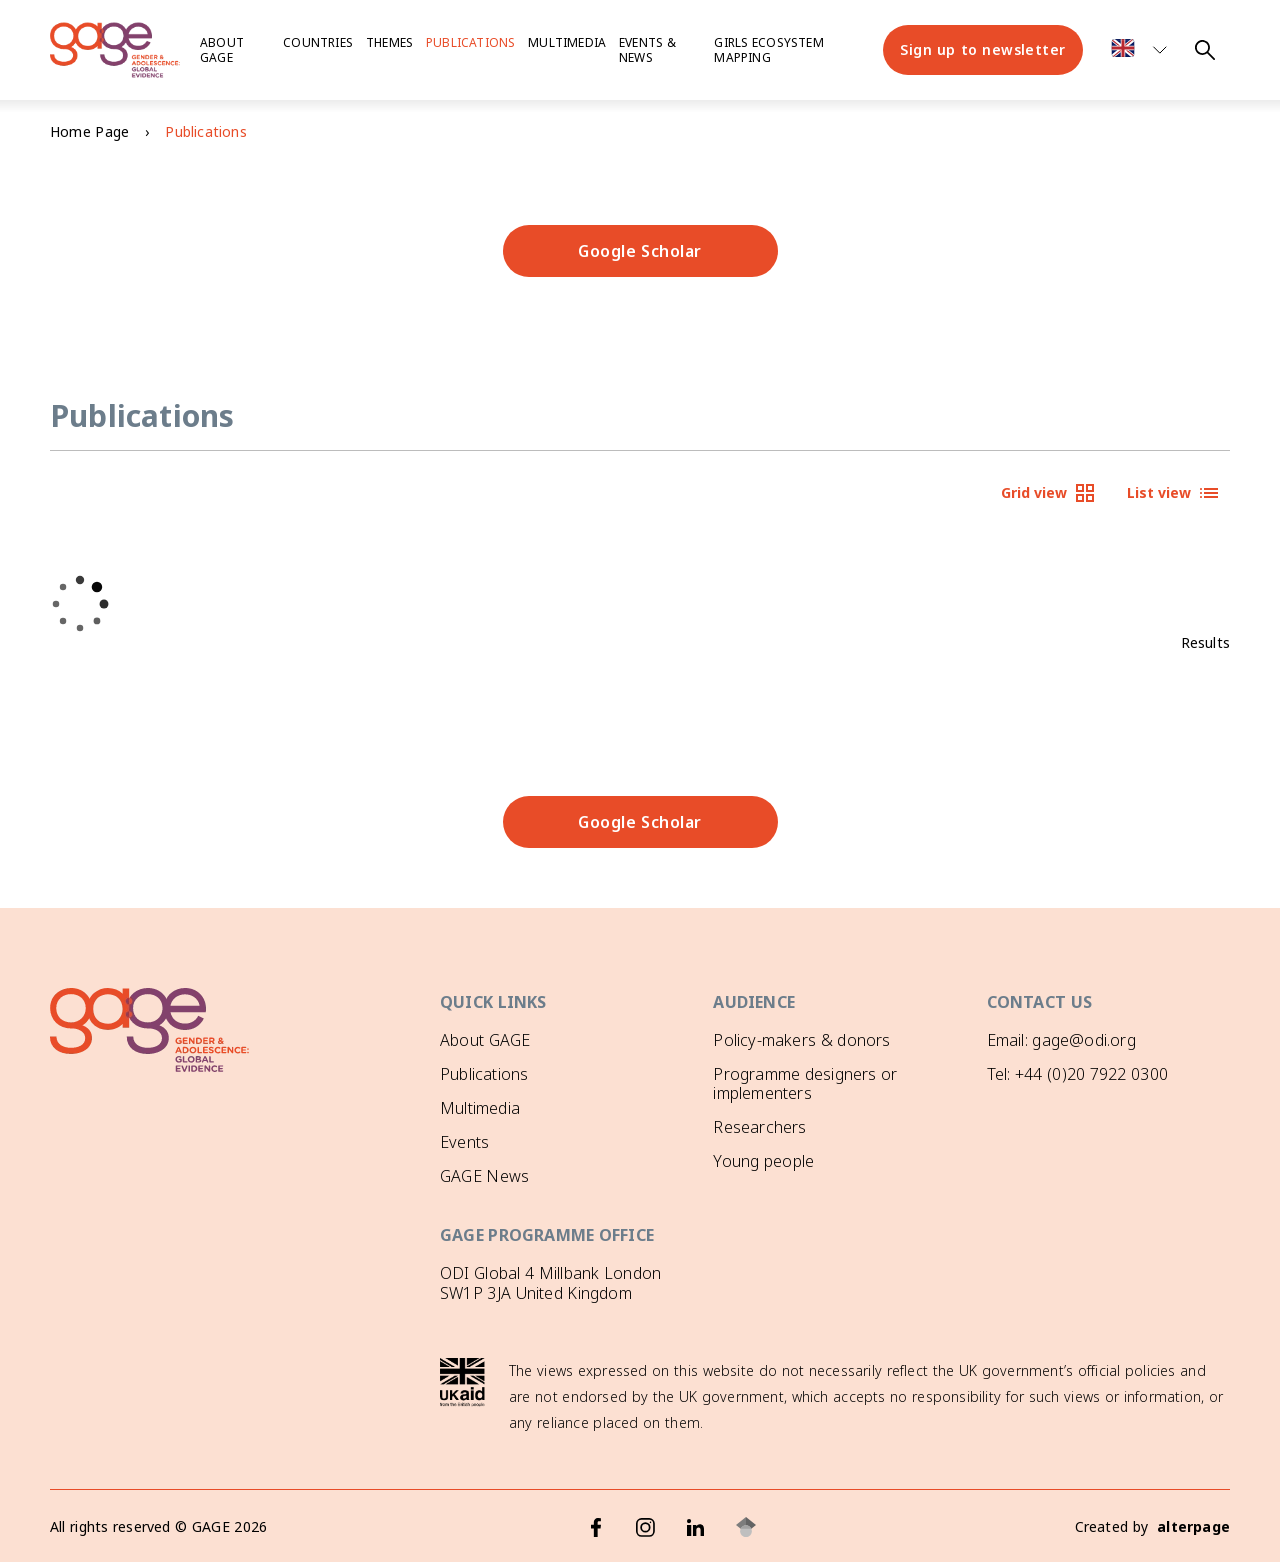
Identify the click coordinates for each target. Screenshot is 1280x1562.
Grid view (1049, 493)
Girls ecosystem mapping (768, 50)
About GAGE (485, 1040)
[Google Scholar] (746, 1527)
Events (464, 1142)
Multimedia (567, 42)
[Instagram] (646, 1527)
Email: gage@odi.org (1061, 1040)
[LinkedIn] (696, 1527)
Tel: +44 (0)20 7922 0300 (1077, 1074)
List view (1174, 493)
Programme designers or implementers (805, 1083)
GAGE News (484, 1176)
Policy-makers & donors (801, 1040)
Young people (763, 1161)
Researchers (759, 1127)
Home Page (89, 131)
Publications (470, 42)
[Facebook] (596, 1527)
